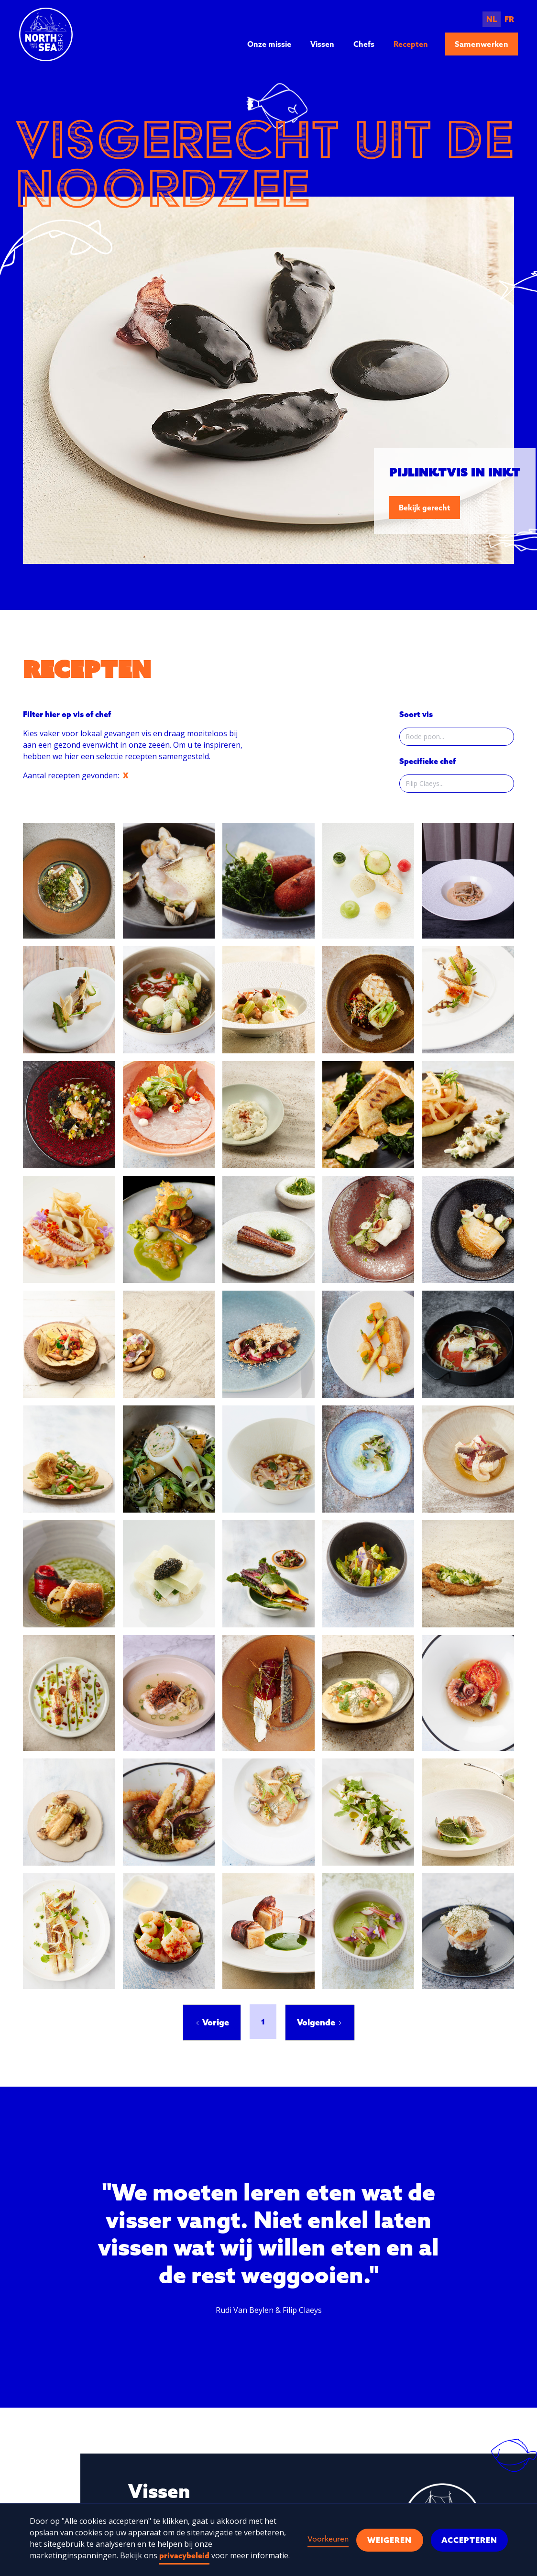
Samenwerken (481, 44)
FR (509, 19)
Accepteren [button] (469, 2540)
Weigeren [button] (389, 2540)
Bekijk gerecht (424, 507)
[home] (46, 34)
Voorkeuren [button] (328, 2538)
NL (491, 19)
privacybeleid (184, 2555)
